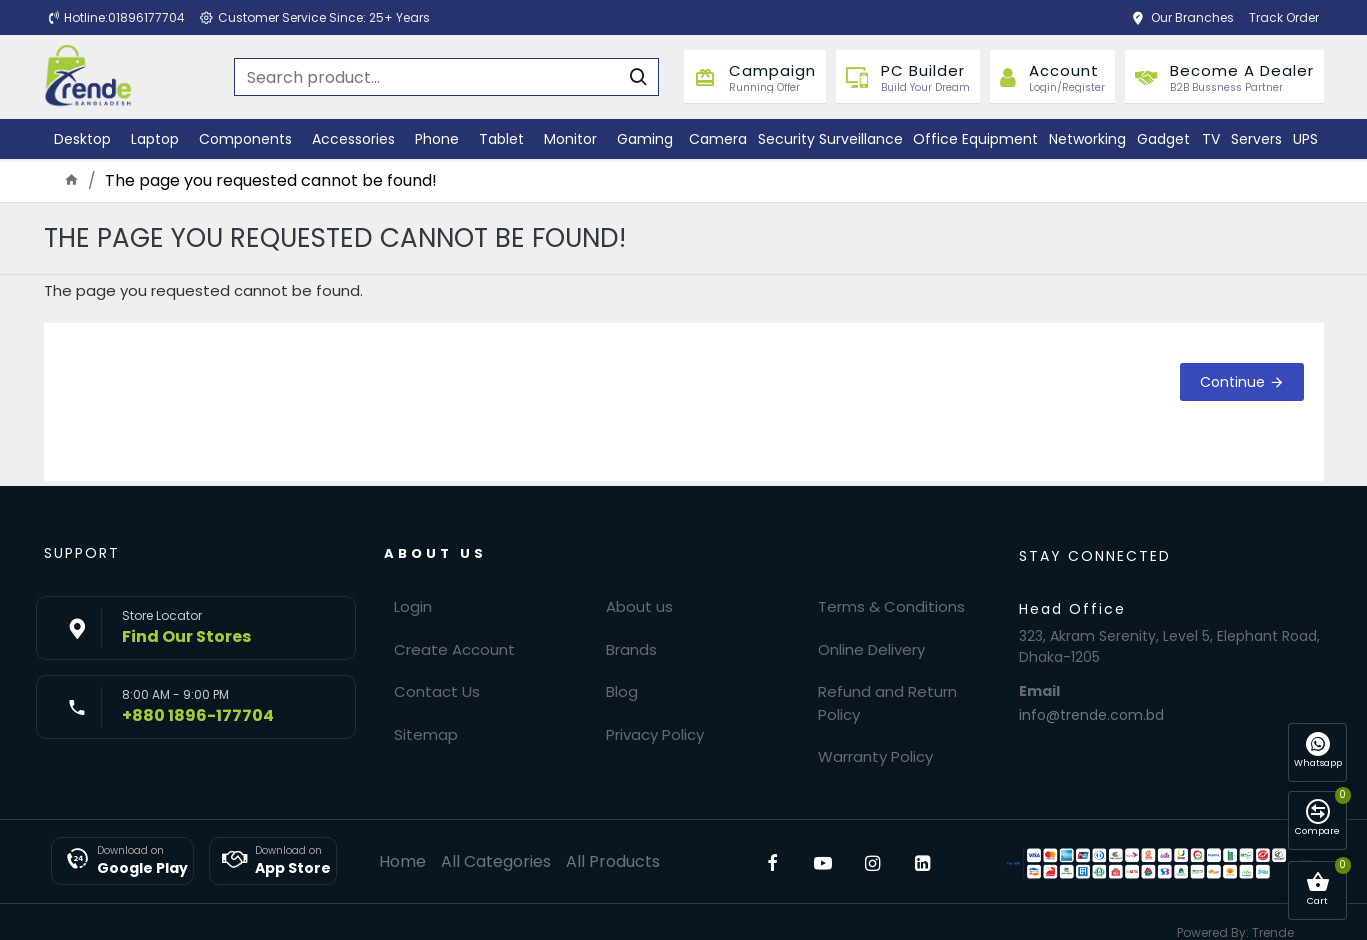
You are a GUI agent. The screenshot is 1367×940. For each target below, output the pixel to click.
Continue (1232, 382)
